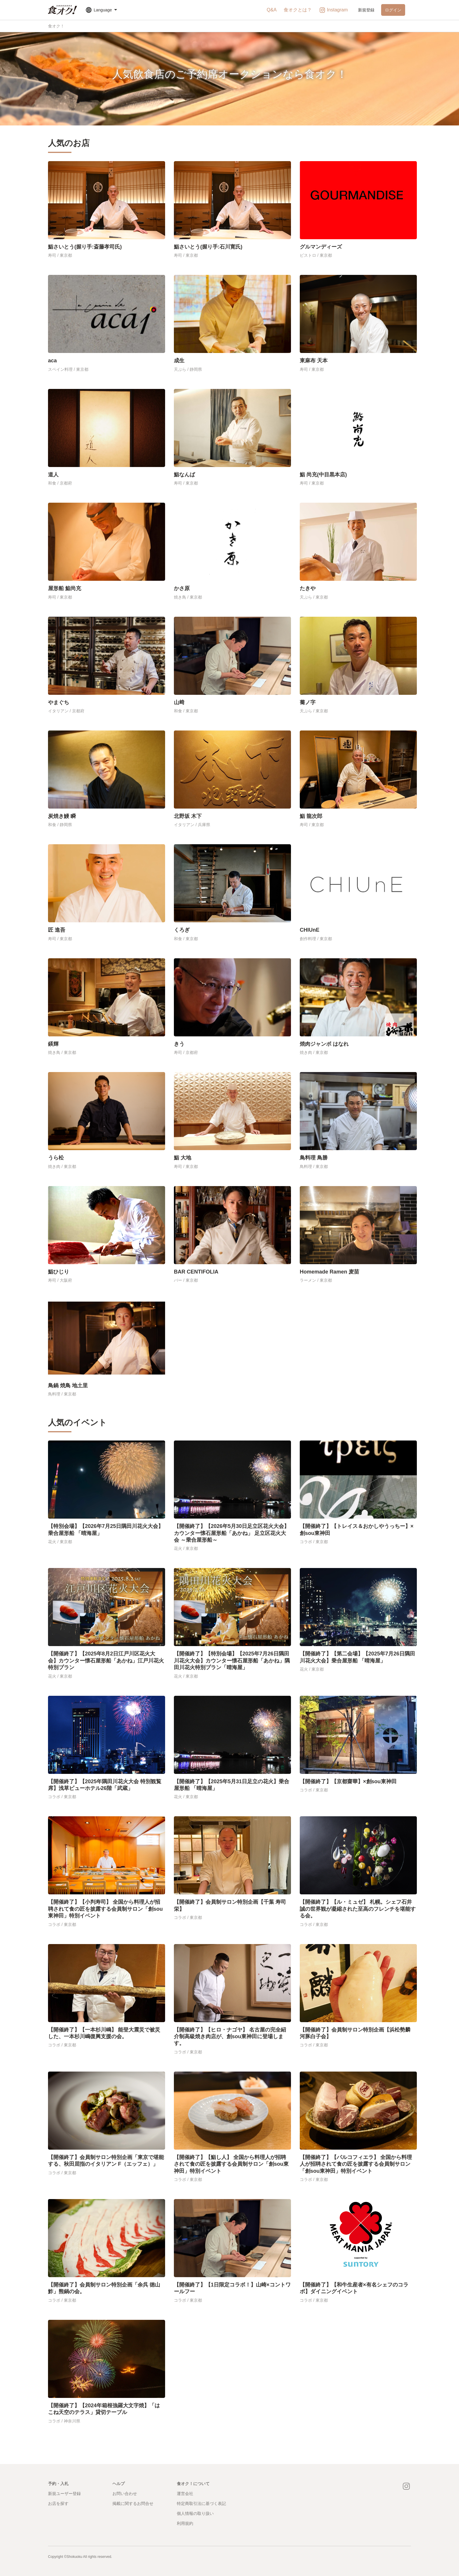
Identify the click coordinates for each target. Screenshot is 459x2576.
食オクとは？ (298, 9)
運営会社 (185, 2493)
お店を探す (58, 2503)
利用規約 (185, 2523)
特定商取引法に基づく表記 (201, 2503)
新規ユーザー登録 (64, 2493)
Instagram (333, 10)
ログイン (393, 10)
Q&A (272, 9)
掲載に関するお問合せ (132, 2503)
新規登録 (366, 10)
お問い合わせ (124, 2493)
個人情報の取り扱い (195, 2513)
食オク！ (56, 26)
